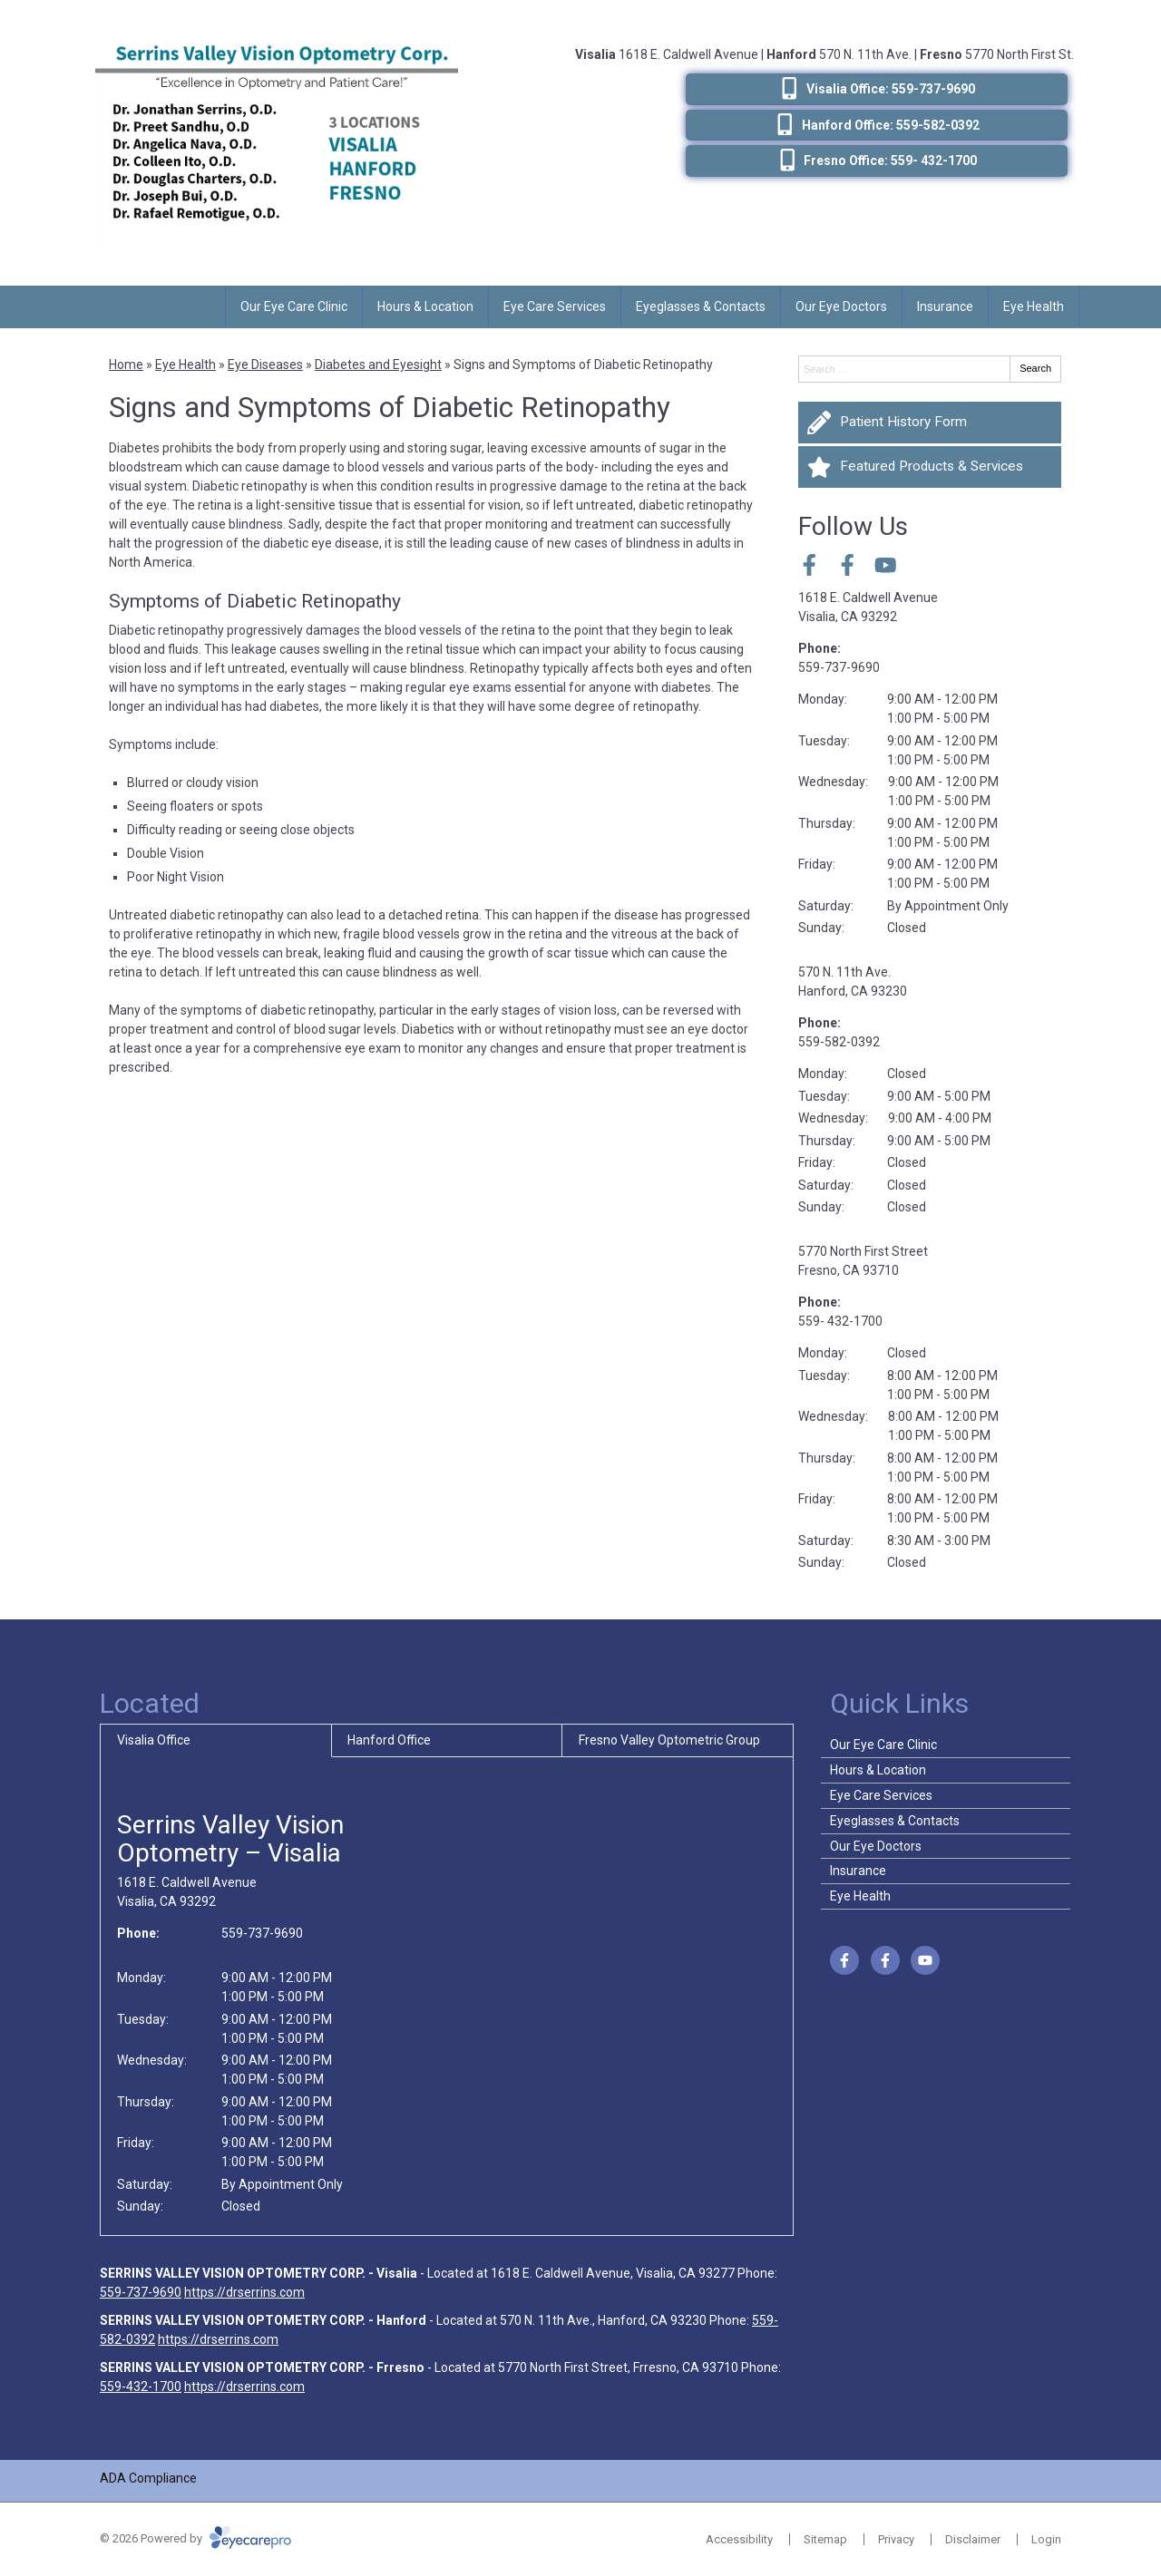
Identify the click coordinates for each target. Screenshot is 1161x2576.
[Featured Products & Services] (929, 467)
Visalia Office (153, 1740)
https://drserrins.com (244, 2292)
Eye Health (1033, 306)
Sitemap (825, 2539)
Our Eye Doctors (841, 306)
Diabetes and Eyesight (378, 364)
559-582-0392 (839, 1042)
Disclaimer (972, 2539)
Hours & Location (425, 306)
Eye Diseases (265, 364)
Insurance (945, 306)
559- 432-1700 (840, 1321)
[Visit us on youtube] (885, 565)
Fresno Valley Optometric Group (669, 1740)
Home (126, 364)
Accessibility (739, 2539)
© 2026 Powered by (195, 2538)
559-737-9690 (839, 667)
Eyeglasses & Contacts (701, 306)
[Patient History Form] (929, 422)
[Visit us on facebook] (809, 565)
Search (1035, 368)
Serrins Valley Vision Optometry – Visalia (230, 1839)
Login (1046, 2539)
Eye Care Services (554, 306)
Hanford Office (389, 1740)
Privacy (896, 2539)
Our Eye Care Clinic (293, 306)
